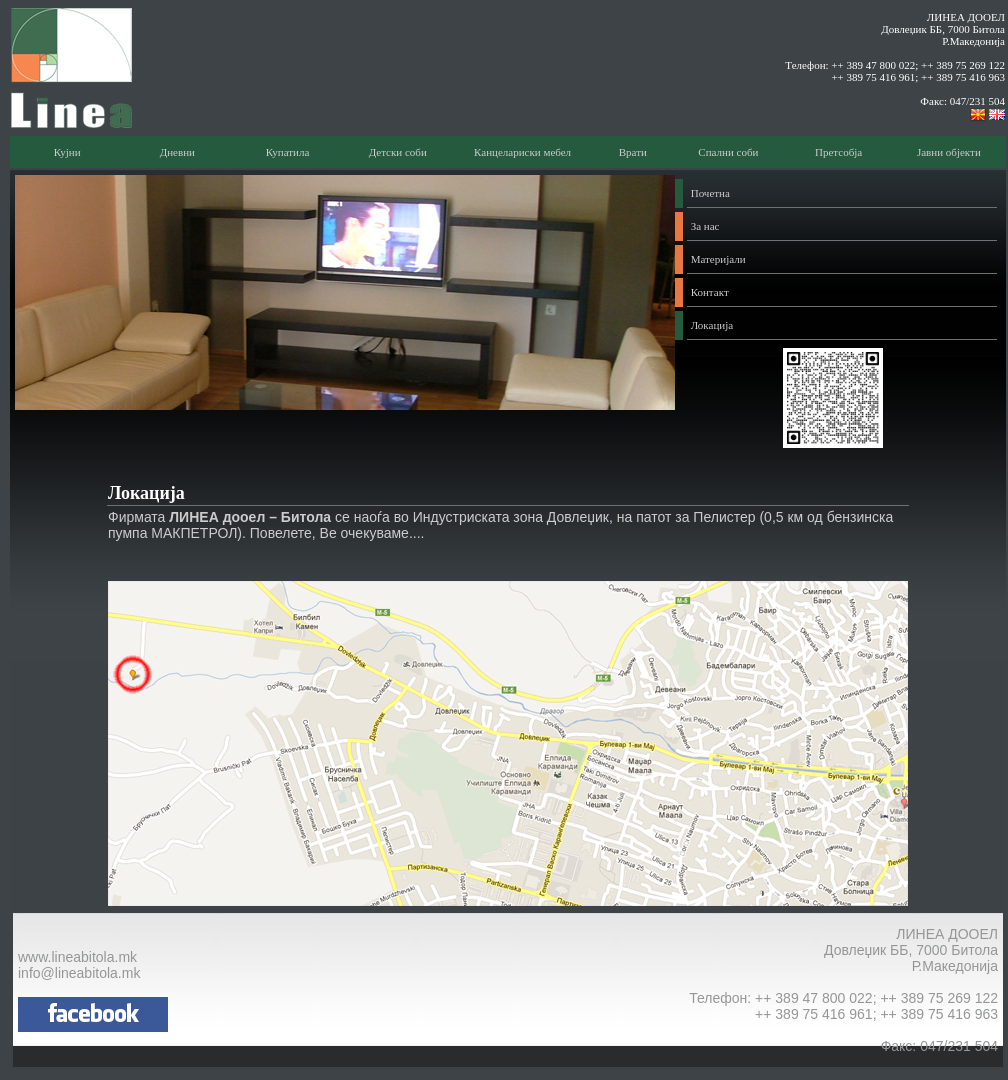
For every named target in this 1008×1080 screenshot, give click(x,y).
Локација (712, 325)
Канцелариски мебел (522, 152)
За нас (705, 226)
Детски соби (398, 152)
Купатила (288, 152)
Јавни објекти (949, 152)
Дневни (177, 152)
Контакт (710, 292)
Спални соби (728, 152)
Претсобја (838, 152)
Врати (633, 152)
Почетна (710, 193)
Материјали (718, 259)
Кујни (67, 152)
